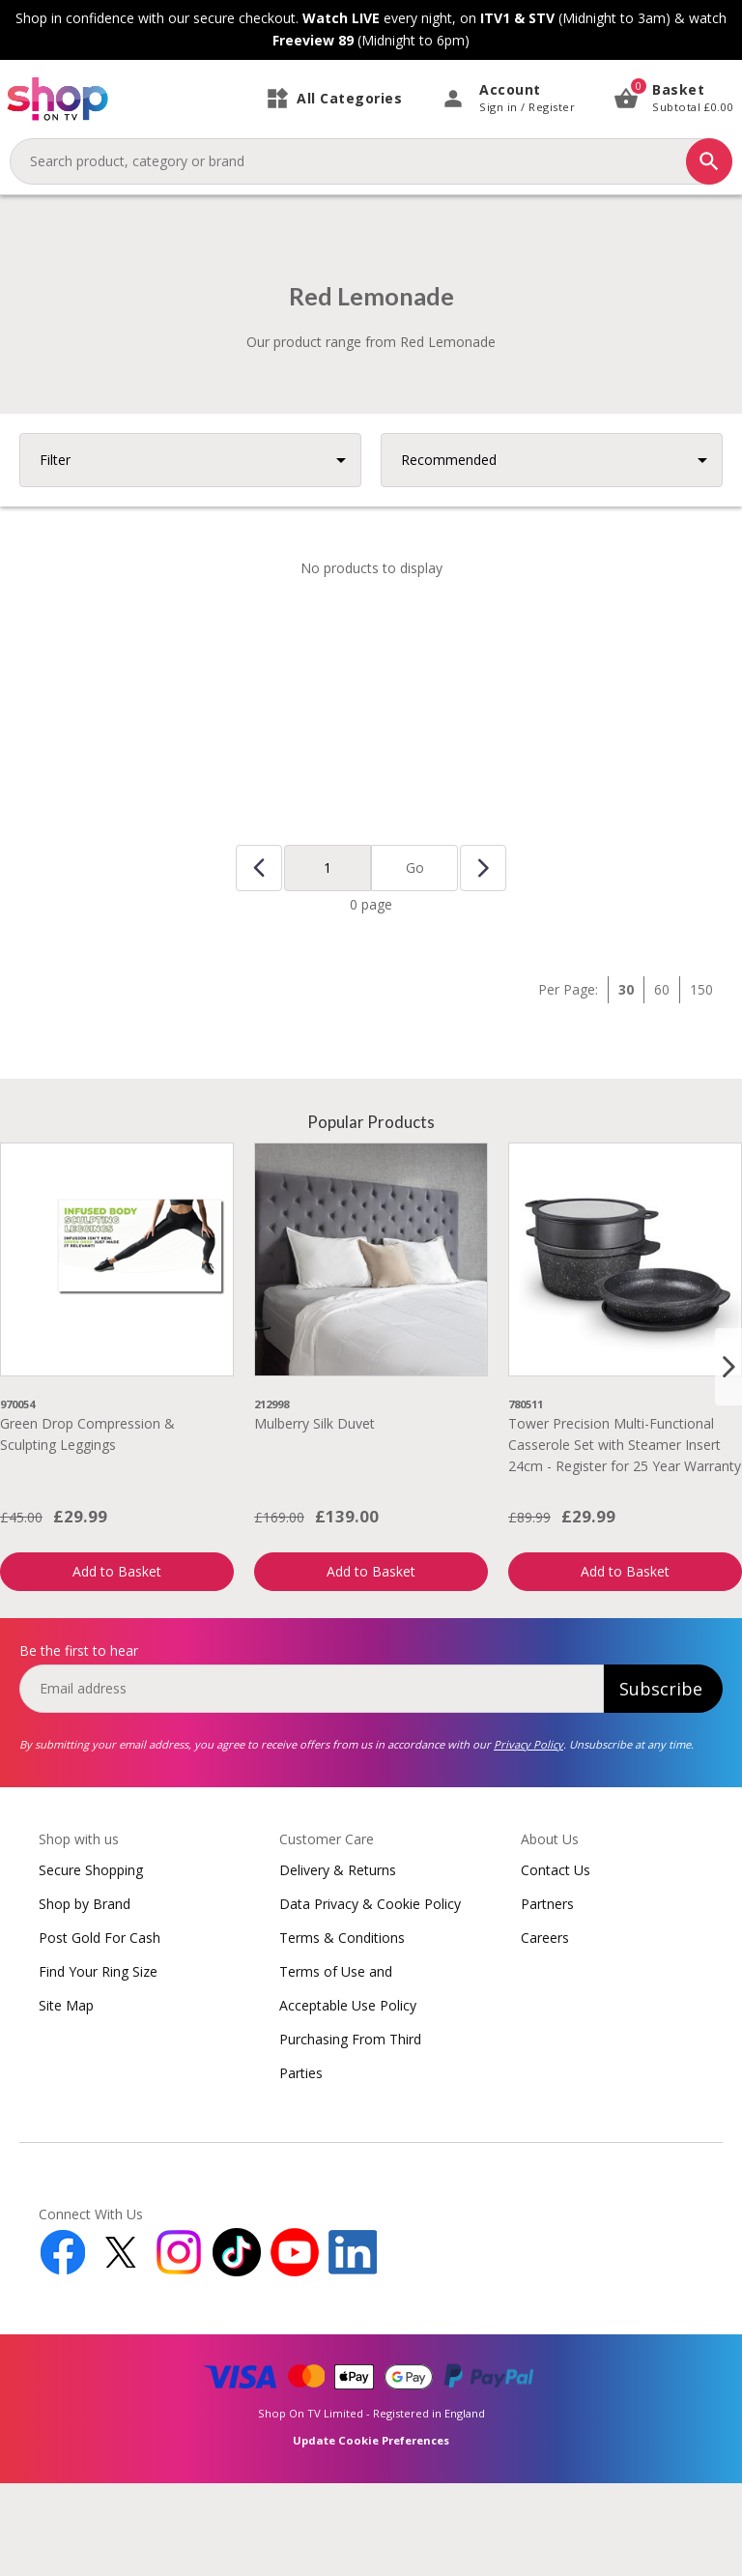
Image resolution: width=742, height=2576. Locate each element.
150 (701, 1082)
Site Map (66, 2098)
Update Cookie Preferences (371, 2533)
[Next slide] (728, 1459)
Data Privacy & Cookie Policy (370, 1996)
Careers (545, 2030)
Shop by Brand (84, 1996)
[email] (311, 1781)
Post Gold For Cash (99, 2030)
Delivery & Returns (337, 1963)
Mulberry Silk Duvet (314, 1516)
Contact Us (555, 1963)
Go (415, 960)
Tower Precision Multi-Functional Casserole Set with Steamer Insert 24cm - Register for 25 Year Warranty (624, 1538)
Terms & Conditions (342, 2030)
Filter (55, 552)
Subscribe (660, 1781)
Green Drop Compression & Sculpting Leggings (87, 1527)
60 (662, 1082)
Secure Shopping (91, 1963)
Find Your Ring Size (98, 2064)
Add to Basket (116, 1664)
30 (626, 1082)
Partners (547, 1996)
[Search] (709, 161)
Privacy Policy (528, 1837)
